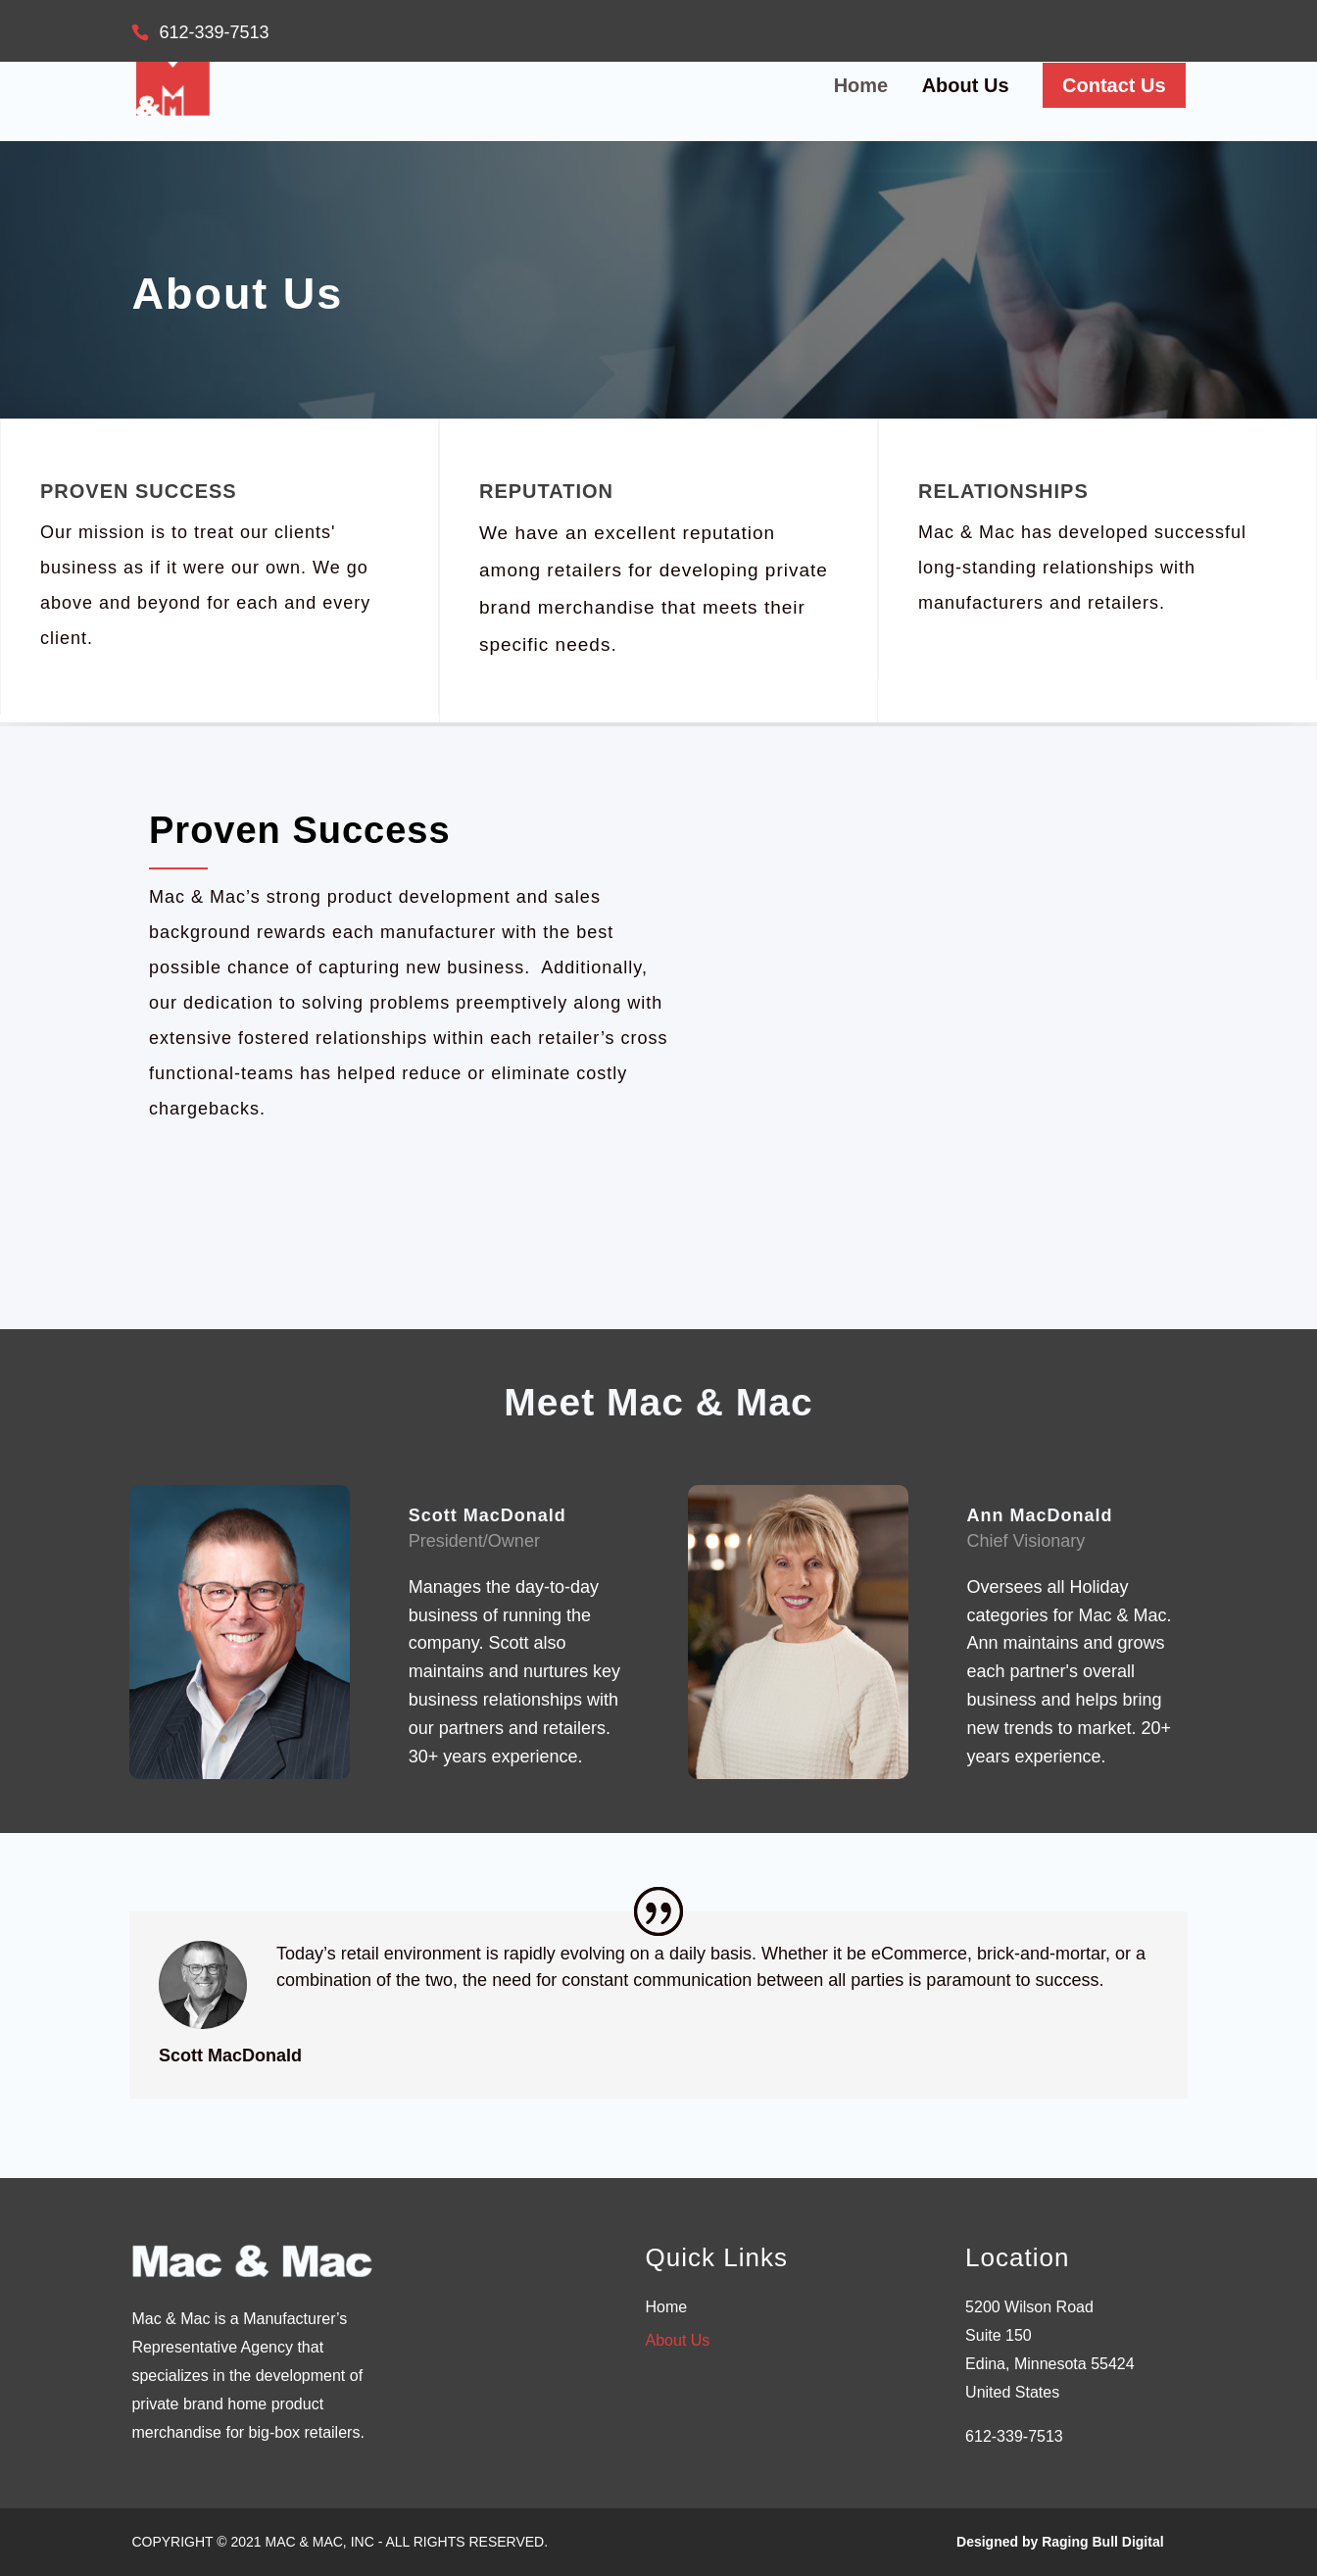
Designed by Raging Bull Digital (1060, 2542)
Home (861, 87)
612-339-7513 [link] (1014, 2436)
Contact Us (1114, 85)
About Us (965, 87)
